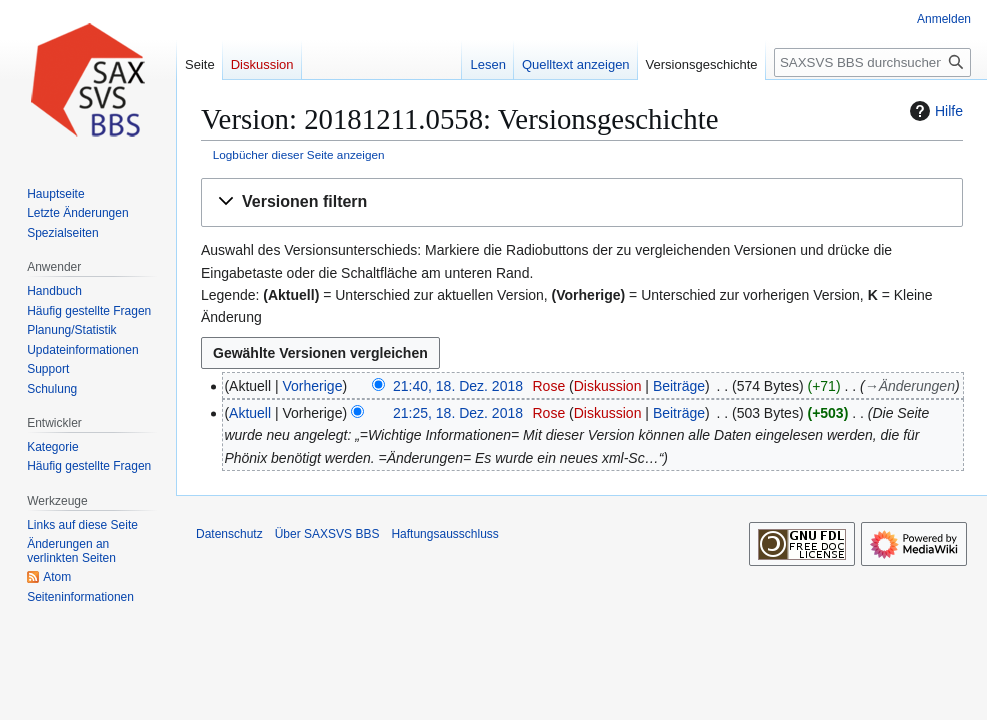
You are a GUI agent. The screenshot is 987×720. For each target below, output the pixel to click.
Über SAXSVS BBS (327, 534)
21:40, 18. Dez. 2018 (458, 386)
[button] (582, 202)
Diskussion (608, 386)
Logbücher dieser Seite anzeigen (299, 154)
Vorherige (313, 386)
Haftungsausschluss (444, 534)
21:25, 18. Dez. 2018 (458, 413)
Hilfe (934, 111)
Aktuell (250, 413)
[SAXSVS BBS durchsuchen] (872, 62)
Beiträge (679, 386)
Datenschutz (229, 534)
